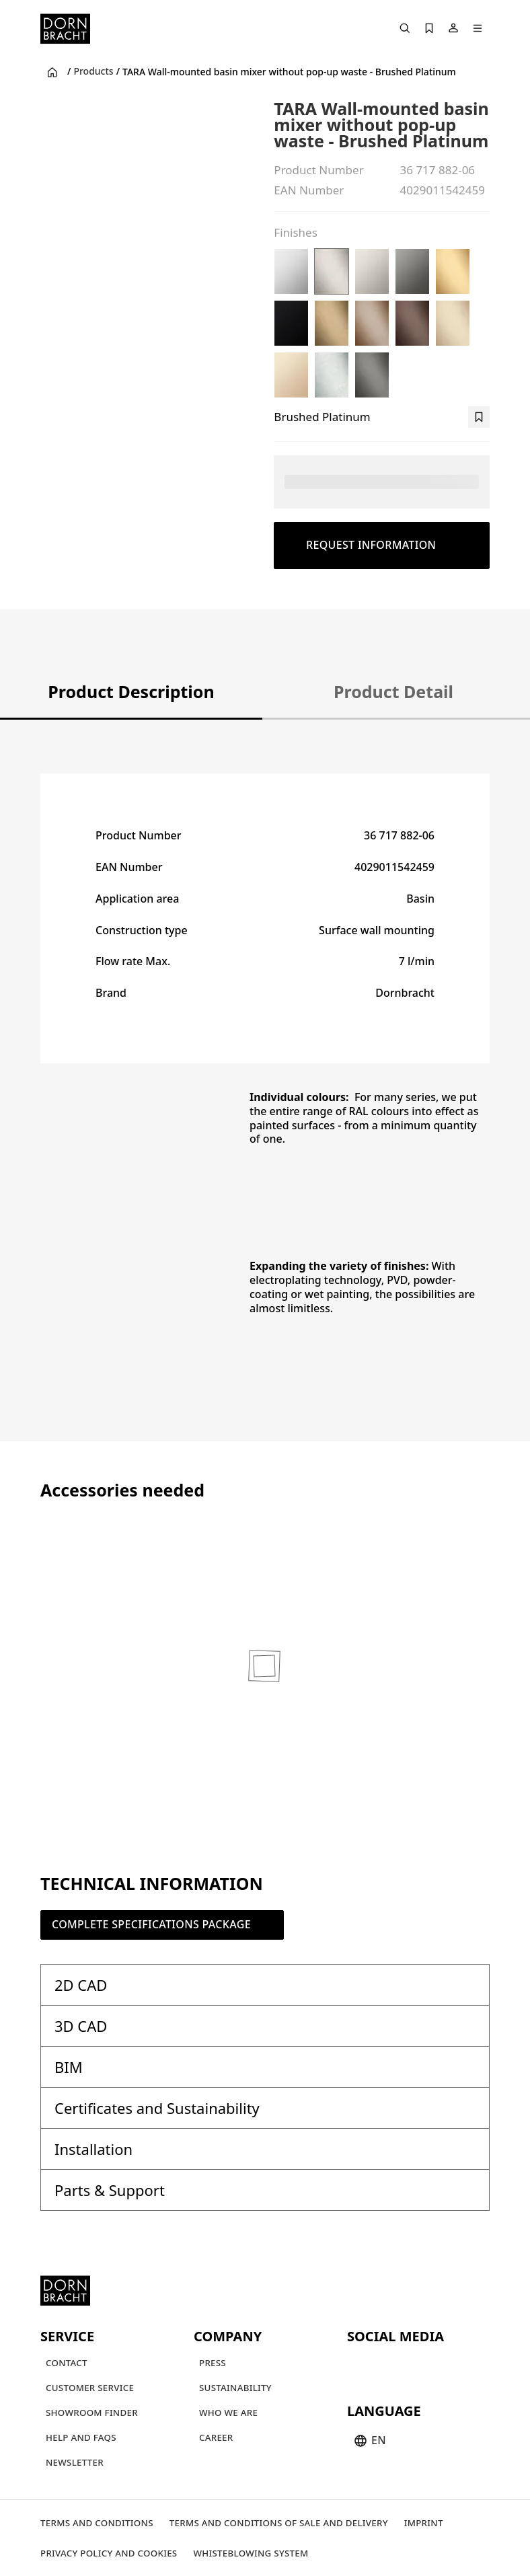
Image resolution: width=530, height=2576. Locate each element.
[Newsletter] (75, 2462)
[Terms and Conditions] (96, 2522)
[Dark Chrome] (412, 271)
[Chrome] (291, 271)
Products (93, 71)
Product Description (131, 691)
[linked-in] (456, 2365)
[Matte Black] (291, 323)
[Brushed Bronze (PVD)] (371, 323)
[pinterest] (407, 2365)
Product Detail (393, 691)
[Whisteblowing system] (250, 2552)
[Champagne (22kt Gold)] (291, 375)
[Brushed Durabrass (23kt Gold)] (452, 271)
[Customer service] (90, 2387)
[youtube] (359, 2365)
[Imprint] (423, 2522)
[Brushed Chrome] (331, 375)
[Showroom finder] (92, 2412)
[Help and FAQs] (81, 2437)
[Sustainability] (235, 2387)
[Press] (212, 2362)
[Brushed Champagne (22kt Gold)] (452, 323)
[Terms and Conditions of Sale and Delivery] (278, 2522)
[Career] (216, 2437)
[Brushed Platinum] (331, 271)
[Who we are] (228, 2412)
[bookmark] (479, 417)
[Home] (65, 28)
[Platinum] (371, 271)
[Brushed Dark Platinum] (371, 375)
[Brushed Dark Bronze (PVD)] (412, 323)
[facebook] (432, 2365)
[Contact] (66, 2362)
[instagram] (383, 2365)
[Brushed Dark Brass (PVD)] (331, 323)
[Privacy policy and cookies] (108, 2552)
